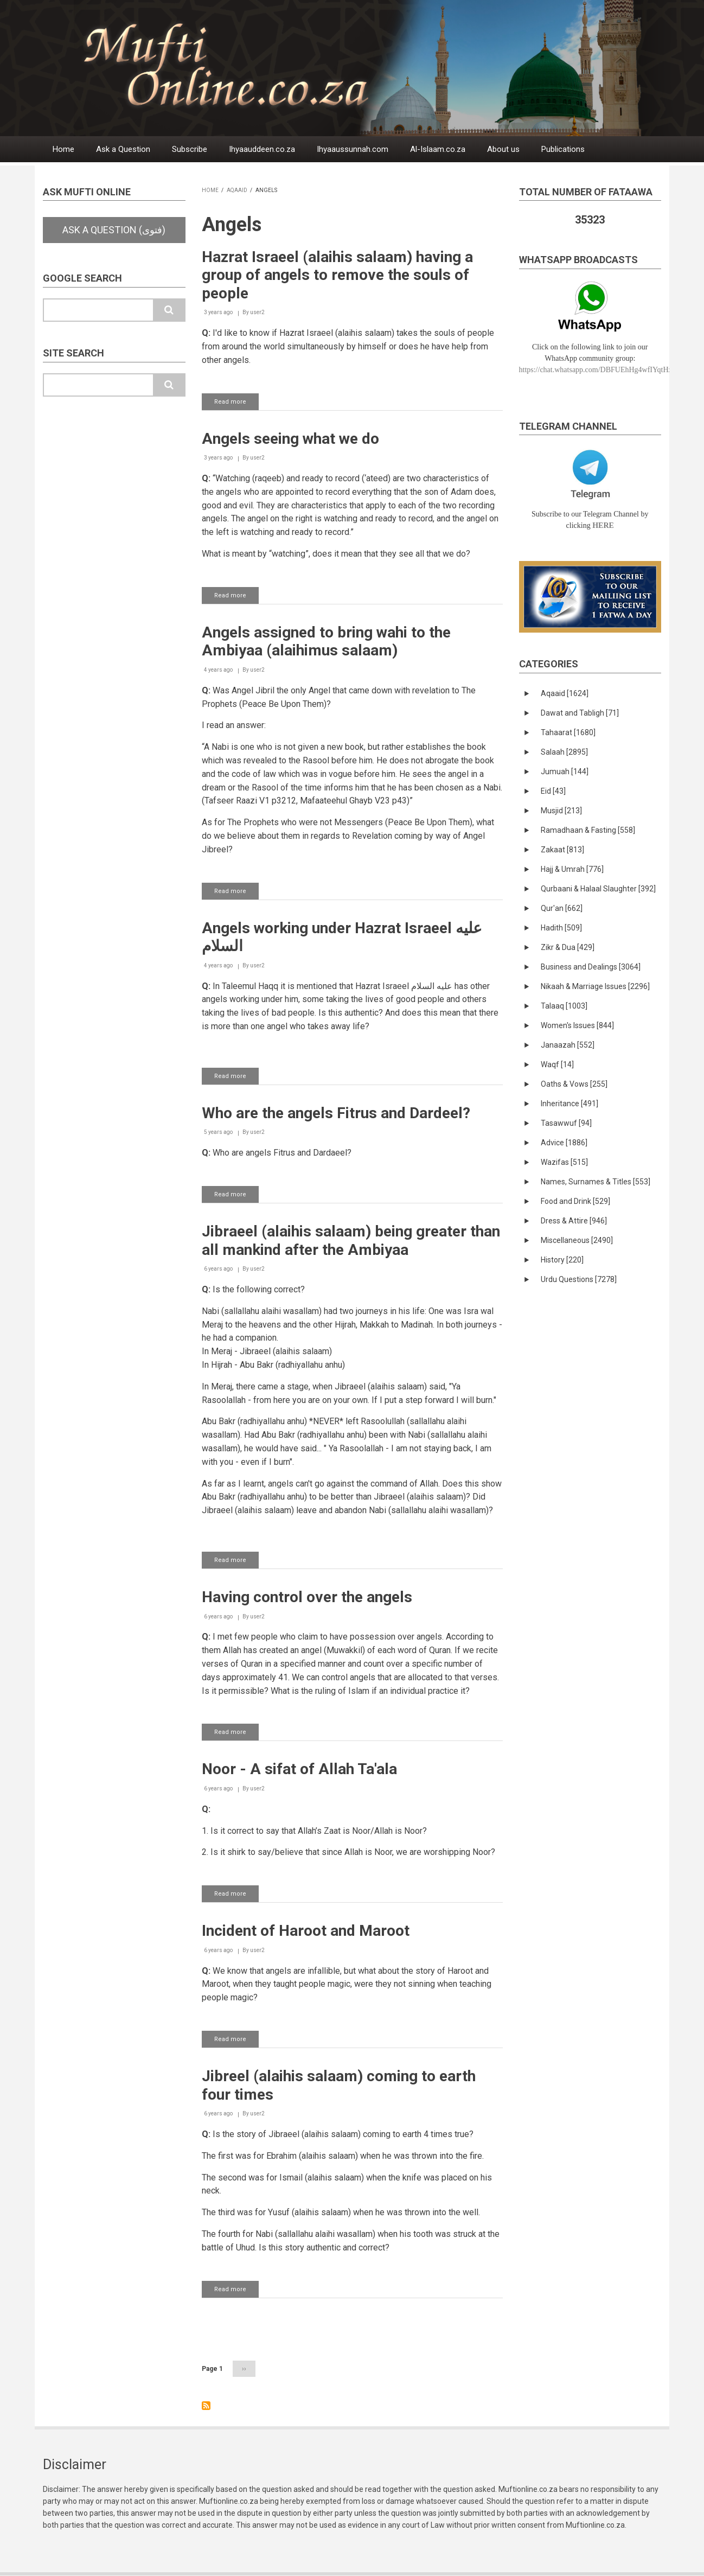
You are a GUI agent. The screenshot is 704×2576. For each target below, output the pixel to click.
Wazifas (564, 1162)
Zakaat (562, 849)
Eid (553, 791)
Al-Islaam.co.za (437, 149)
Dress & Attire (574, 1220)
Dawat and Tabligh (580, 713)
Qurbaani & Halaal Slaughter (598, 888)
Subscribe (189, 149)
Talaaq (564, 1006)
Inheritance (569, 1103)
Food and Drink (575, 1201)
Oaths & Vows (574, 1084)
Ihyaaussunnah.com (352, 149)
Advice (564, 1142)
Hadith (561, 927)
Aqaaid (237, 190)
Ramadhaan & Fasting (588, 830)
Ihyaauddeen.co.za (262, 149)
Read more (236, 403)
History (562, 1259)
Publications (563, 149)
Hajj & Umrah (572, 869)
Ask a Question (123, 149)
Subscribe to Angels (206, 2405)
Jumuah (564, 771)
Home (63, 149)
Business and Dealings (591, 966)
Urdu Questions (579, 1279)
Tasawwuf (566, 1123)
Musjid (561, 810)
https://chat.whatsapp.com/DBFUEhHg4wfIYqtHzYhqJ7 (605, 370)
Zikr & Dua (567, 947)
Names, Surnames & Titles (595, 1181)
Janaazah (567, 1045)
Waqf (557, 1064)
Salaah (564, 752)
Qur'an (562, 908)
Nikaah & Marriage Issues (595, 986)
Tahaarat (568, 732)
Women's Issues (577, 1025)
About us (503, 149)
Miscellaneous (577, 1240)
